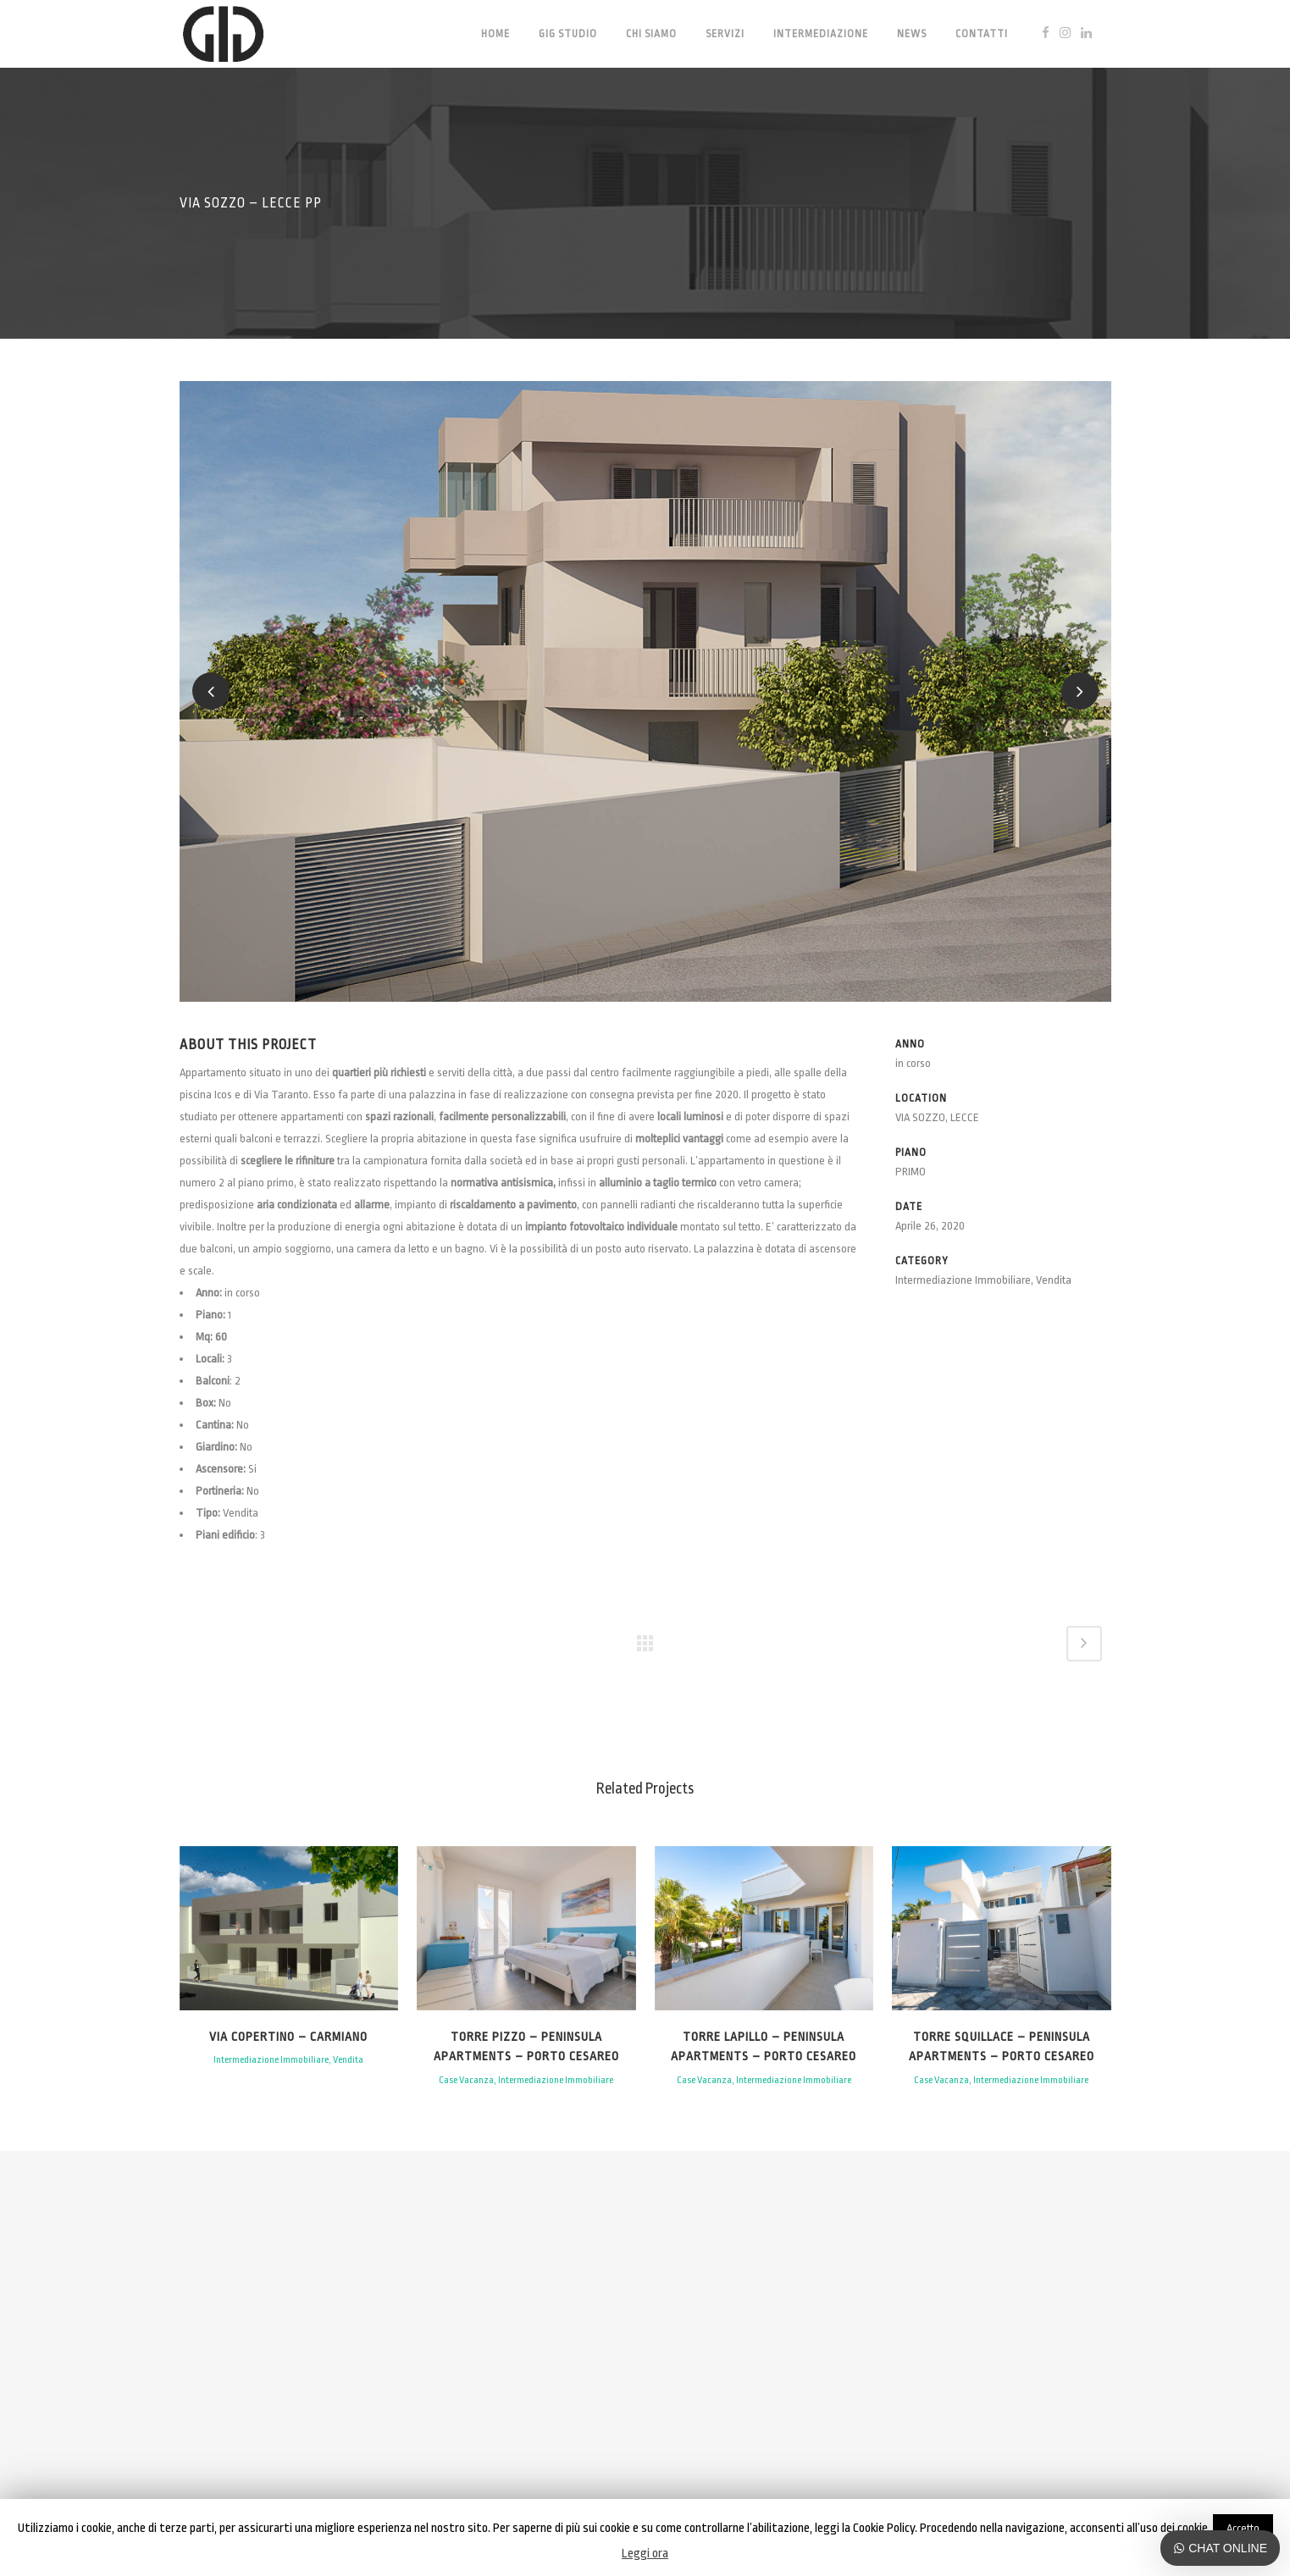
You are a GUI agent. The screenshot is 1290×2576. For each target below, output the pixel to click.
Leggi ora (645, 2553)
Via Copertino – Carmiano (288, 2036)
